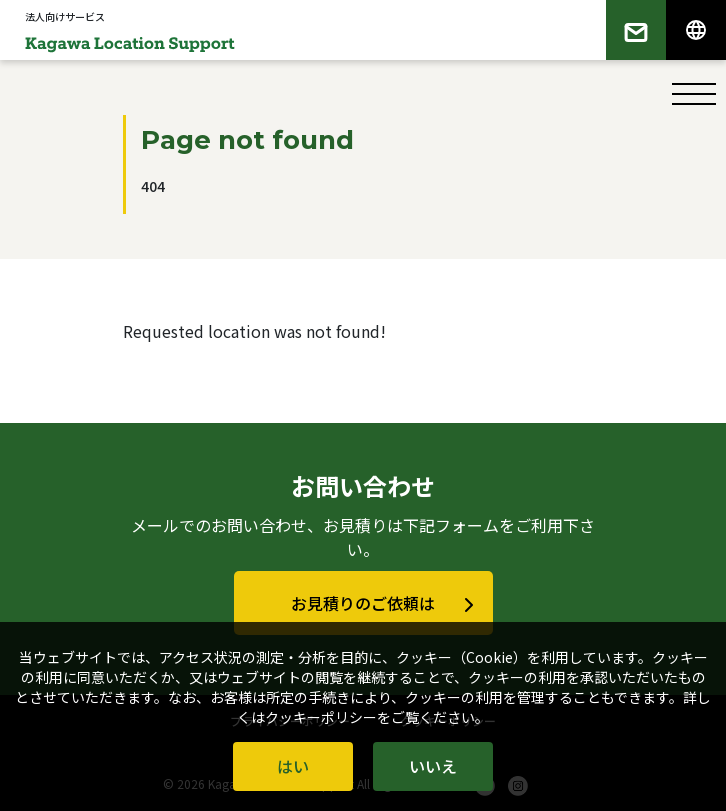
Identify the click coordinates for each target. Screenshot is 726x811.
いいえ (433, 766)
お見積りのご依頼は (363, 603)
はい (293, 766)
